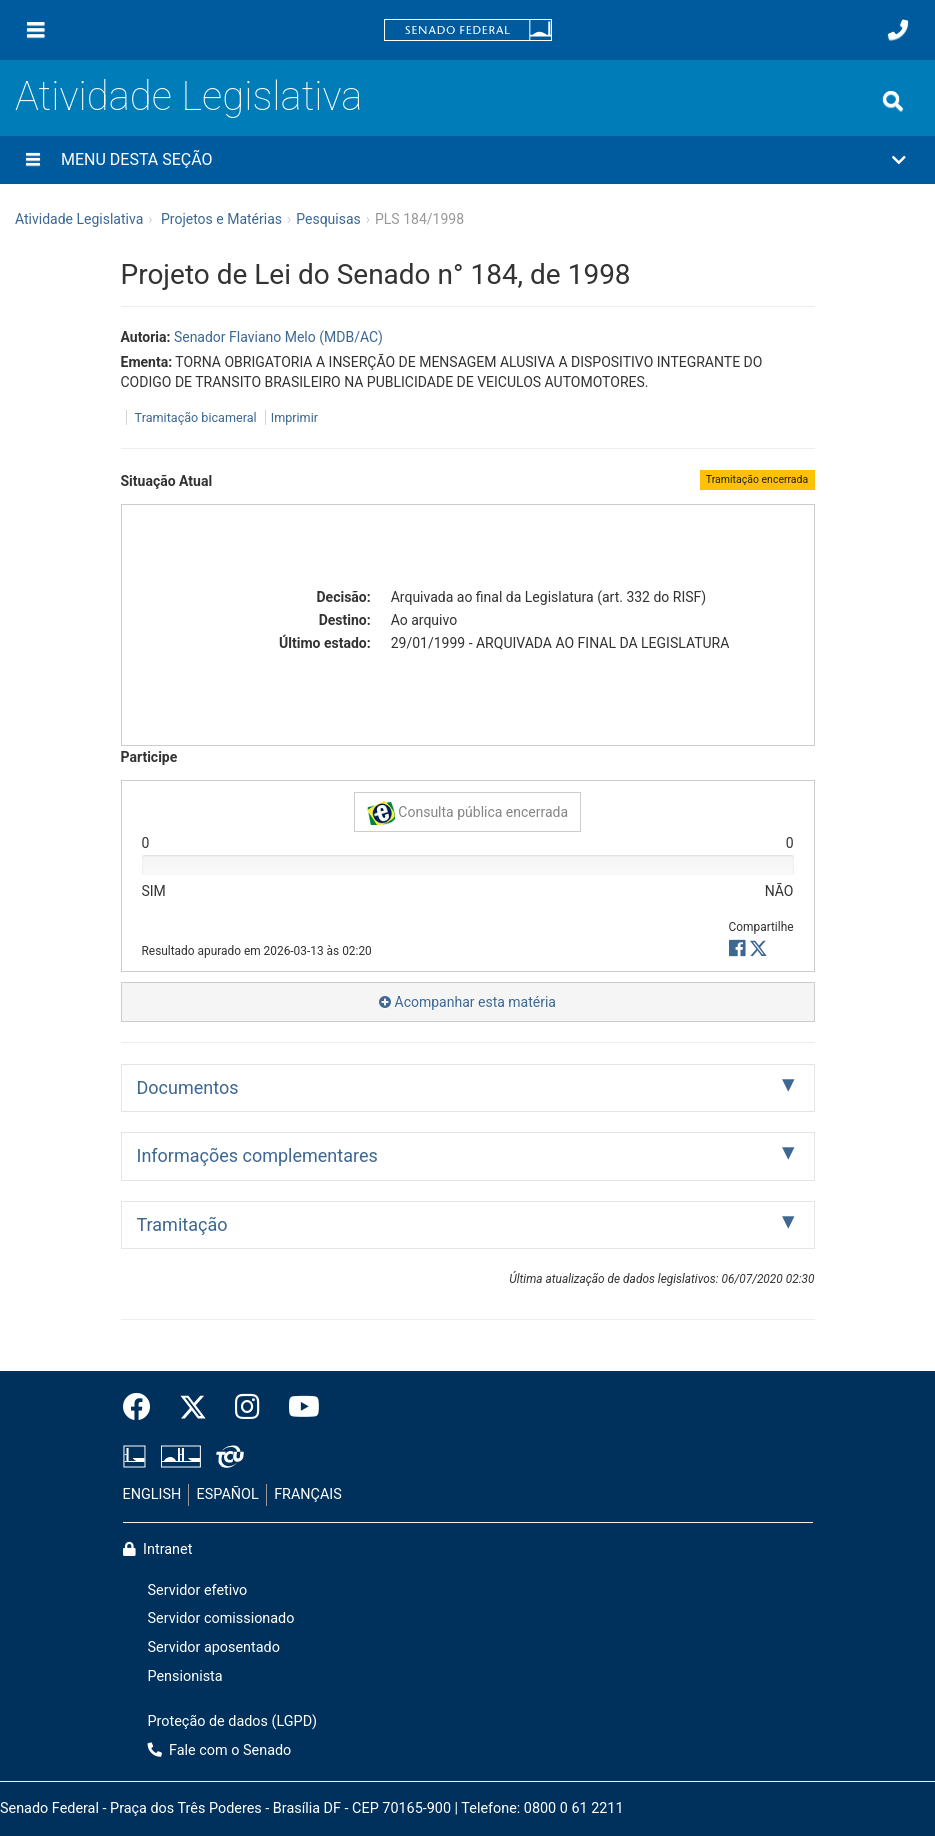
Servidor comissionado (221, 1618)
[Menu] (36, 30)
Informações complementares (257, 1155)
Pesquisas (328, 219)
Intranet (158, 1549)
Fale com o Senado (220, 1750)
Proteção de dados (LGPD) (233, 1721)
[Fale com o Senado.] (898, 30)
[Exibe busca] (893, 101)
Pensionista (185, 1676)
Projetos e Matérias (221, 219)
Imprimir (294, 417)
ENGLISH (152, 1494)
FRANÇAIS (308, 1494)
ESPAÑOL (228, 1494)
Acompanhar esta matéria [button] (467, 1002)
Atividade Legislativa (188, 96)
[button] (467, 160)
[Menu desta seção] (33, 160)
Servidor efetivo (198, 1590)
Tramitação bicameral (196, 417)
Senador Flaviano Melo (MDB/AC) (278, 337)
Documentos (188, 1087)
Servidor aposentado (214, 1647)
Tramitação (182, 1224)
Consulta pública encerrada (467, 813)
